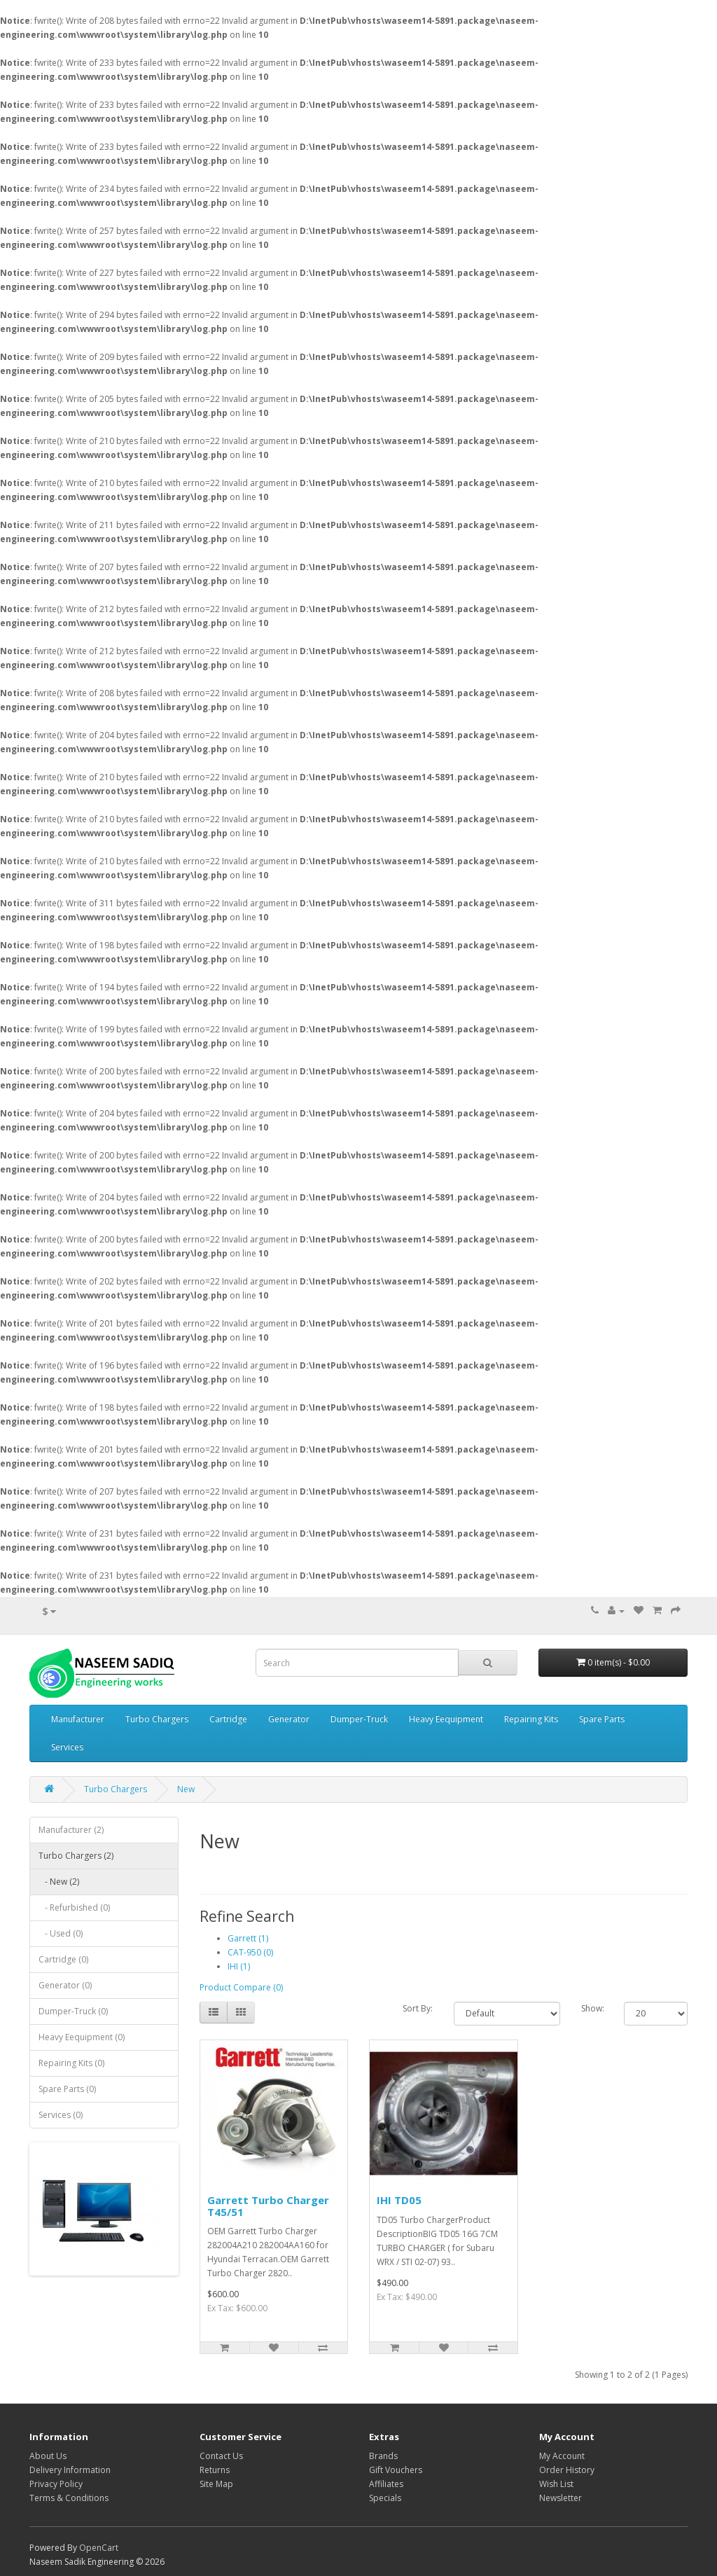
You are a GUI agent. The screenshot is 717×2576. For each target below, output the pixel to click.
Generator (288, 1719)
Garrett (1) (248, 1938)
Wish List (556, 2484)
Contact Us (221, 2456)
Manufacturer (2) (71, 1830)
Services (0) (61, 2115)
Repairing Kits (531, 1719)
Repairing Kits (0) (71, 2063)
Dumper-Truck (359, 1719)
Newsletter (560, 2498)
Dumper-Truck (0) (73, 2011)
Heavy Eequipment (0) (82, 2037)
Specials (385, 2498)
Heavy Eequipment (446, 1719)
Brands (383, 2456)
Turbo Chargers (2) (76, 1856)
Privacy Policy (56, 2484)
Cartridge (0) (63, 1959)
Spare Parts (602, 1719)
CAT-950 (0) (250, 1952)
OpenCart (98, 2548)
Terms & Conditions (69, 2498)
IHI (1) (239, 1966)
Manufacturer (77, 1719)
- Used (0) (61, 1933)
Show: (592, 2008)
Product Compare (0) (241, 1987)
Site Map (216, 2484)
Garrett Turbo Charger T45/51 (268, 2206)
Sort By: (418, 2008)
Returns (215, 2470)
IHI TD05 (399, 2200)
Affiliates (386, 2484)
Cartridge (228, 1719)
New (186, 1789)
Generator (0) (65, 1985)
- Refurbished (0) (74, 1907)
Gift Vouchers (395, 2470)
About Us (48, 2456)
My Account (562, 2456)
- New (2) (59, 1882)
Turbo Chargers (156, 1719)
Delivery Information (70, 2470)
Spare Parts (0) (67, 2089)
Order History (566, 2470)
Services (67, 1747)
